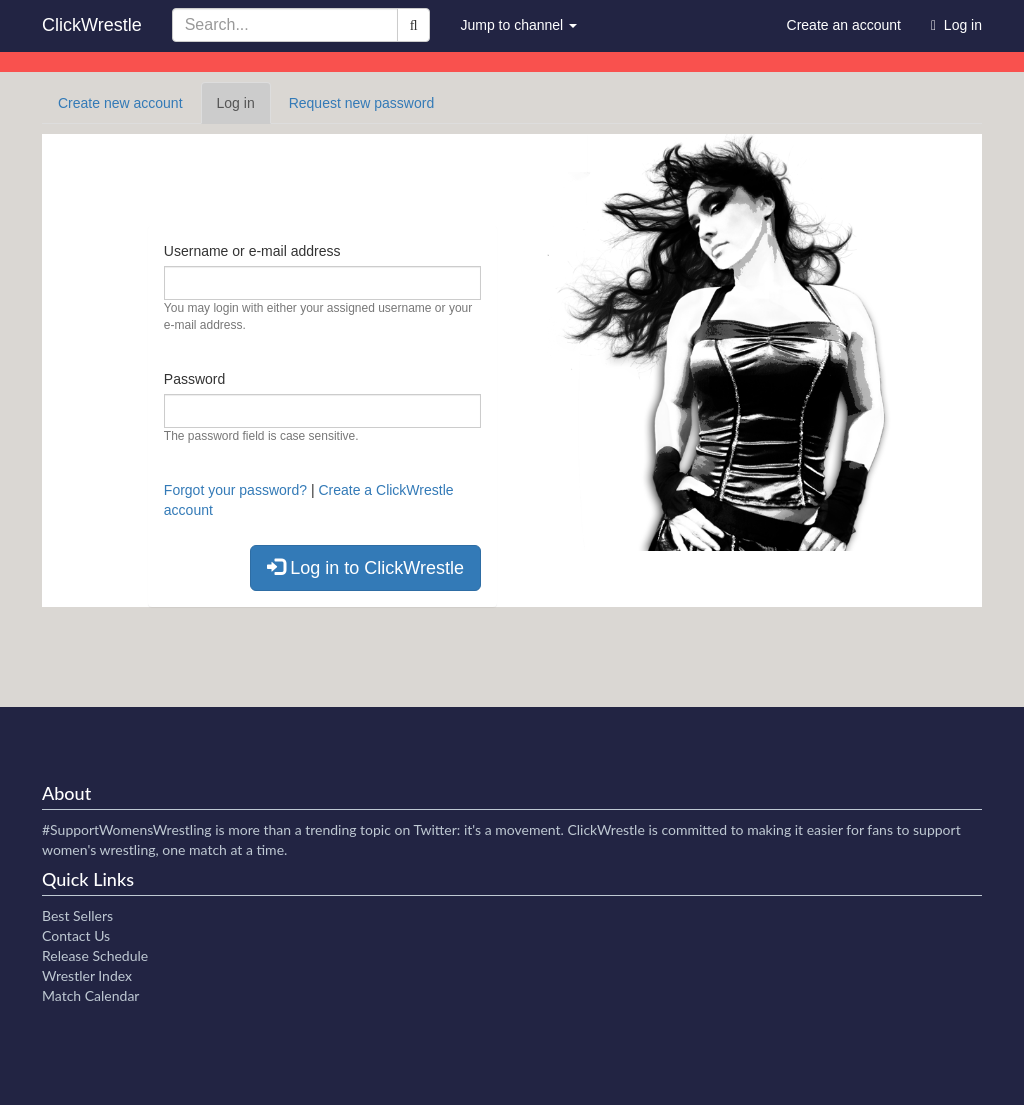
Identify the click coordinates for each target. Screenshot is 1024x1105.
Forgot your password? (235, 490)
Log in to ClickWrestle (365, 567)
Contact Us (76, 935)
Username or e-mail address (252, 251)
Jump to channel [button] (518, 25)
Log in (244, 108)
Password (194, 379)
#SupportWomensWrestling (127, 829)
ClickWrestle (92, 25)
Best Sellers (77, 915)
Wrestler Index (87, 975)
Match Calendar (90, 995)
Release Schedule (95, 955)
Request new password (362, 103)
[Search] (414, 25)
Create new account (120, 103)
